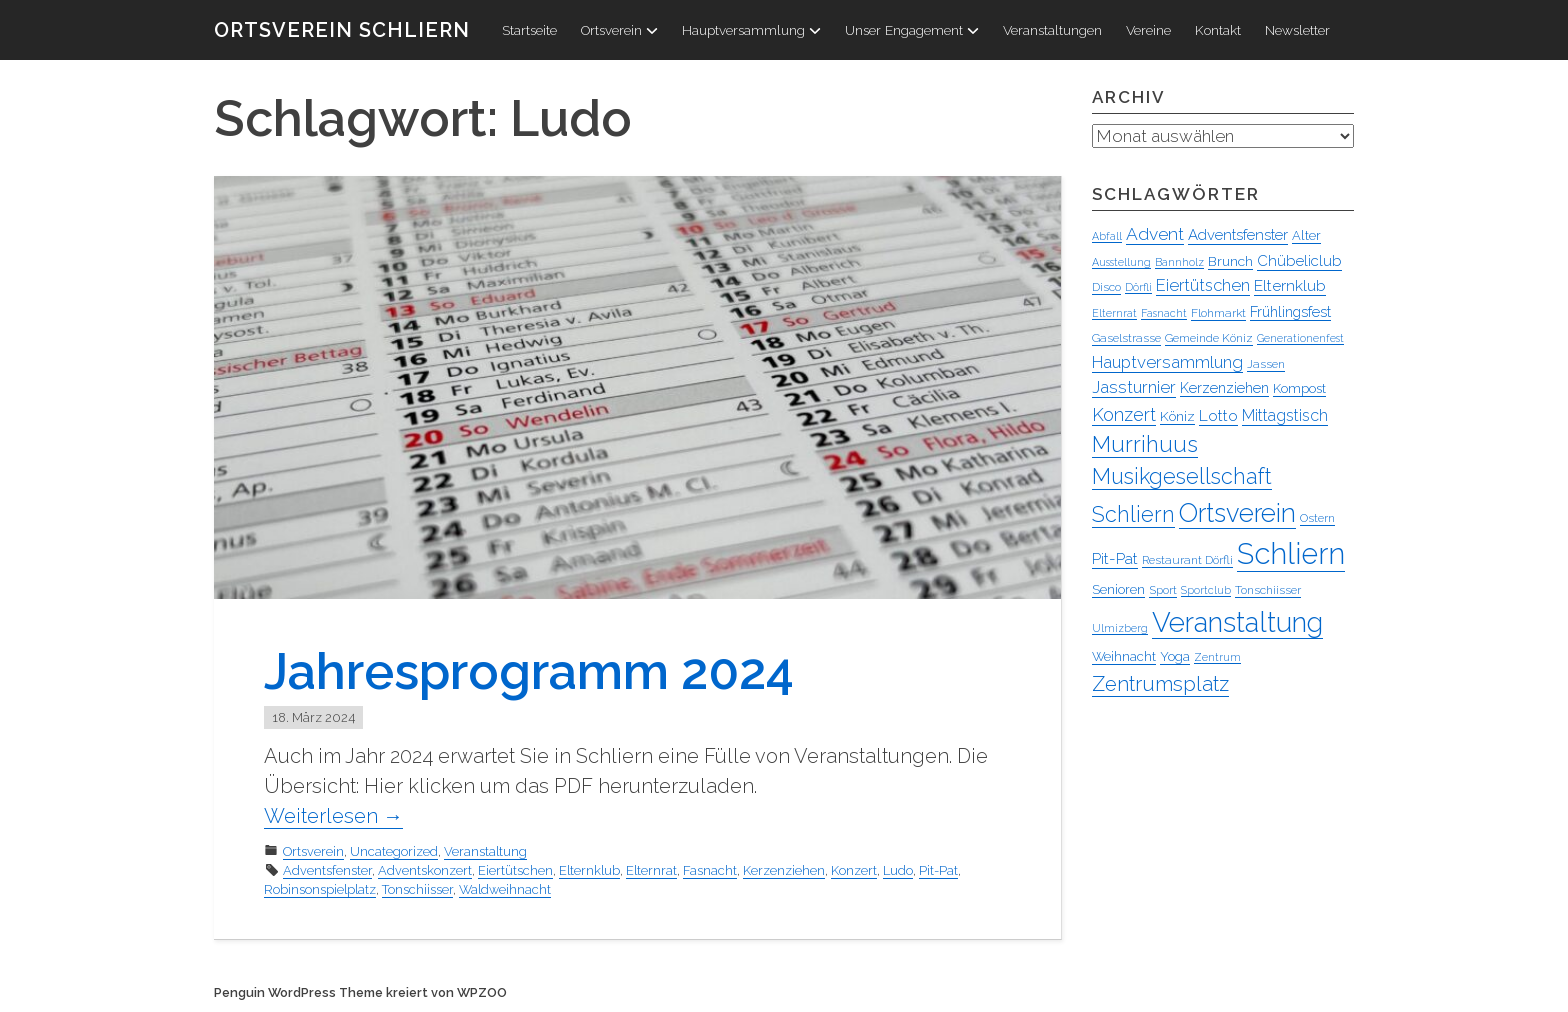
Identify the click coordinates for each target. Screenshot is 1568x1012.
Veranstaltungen (1052, 30)
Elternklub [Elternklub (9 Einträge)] (1290, 286)
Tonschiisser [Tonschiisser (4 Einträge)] (1268, 591)
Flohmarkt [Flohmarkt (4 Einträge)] (1218, 314)
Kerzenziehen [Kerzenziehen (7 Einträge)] (1224, 389)
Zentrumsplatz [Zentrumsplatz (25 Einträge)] (1160, 685)
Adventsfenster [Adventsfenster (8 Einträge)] (1238, 236)
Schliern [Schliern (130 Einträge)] (1291, 554)
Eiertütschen (515, 870)
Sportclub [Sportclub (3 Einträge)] (1206, 591)
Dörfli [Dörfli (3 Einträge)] (1138, 288)
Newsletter (1297, 30)
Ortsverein (619, 30)
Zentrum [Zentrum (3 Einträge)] (1217, 658)
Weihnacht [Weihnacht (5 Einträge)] (1124, 657)
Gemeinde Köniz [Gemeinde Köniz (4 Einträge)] (1209, 339)
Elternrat (651, 870)
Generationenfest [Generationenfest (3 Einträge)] (1300, 339)
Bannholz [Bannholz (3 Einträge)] (1179, 263)
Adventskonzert (425, 870)
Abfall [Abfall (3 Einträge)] (1107, 237)
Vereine (1148, 30)
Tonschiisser (417, 889)
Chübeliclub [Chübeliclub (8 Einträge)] (1299, 262)
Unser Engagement (912, 30)
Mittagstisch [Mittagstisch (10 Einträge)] (1285, 416)
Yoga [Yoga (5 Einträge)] (1175, 657)
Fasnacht (710, 870)
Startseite (529, 30)
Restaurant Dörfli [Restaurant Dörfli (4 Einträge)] (1187, 561)
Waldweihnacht (505, 889)
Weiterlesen (333, 816)
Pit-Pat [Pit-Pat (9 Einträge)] (1115, 559)
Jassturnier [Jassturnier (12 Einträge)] (1134, 388)
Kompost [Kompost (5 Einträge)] (1299, 389)
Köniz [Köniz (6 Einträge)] (1177, 417)
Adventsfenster (327, 870)
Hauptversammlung (751, 30)
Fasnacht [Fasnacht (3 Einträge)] (1164, 314)
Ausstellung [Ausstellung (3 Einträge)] (1121, 263)
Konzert (854, 870)
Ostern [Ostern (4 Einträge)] (1317, 519)
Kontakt (1218, 30)
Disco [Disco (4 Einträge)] (1106, 288)
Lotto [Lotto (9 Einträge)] (1218, 416)
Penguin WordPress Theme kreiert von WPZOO (360, 992)
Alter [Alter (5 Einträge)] (1306, 236)
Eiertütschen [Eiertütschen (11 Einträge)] (1203, 286)
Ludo (898, 870)
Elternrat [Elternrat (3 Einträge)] (1114, 314)
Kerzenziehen (784, 870)
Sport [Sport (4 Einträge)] (1163, 591)
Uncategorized (394, 851)
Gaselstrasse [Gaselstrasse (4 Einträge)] (1126, 339)
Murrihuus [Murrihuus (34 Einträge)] (1145, 445)
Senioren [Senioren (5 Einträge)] (1118, 590)
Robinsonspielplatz (320, 889)
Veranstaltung (485, 851)
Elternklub (589, 870)
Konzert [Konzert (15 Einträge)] (1124, 415)
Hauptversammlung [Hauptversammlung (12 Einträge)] (1167, 363)
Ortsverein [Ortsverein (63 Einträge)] (1237, 514)
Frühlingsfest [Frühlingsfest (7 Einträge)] (1290, 313)
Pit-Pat (938, 870)
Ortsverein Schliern (342, 30)
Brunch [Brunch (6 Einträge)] (1230, 262)
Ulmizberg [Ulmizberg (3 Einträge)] (1120, 629)
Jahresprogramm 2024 (529, 671)
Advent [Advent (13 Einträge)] (1155, 235)
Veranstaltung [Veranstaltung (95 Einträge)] (1237, 623)
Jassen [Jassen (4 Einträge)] (1266, 365)
